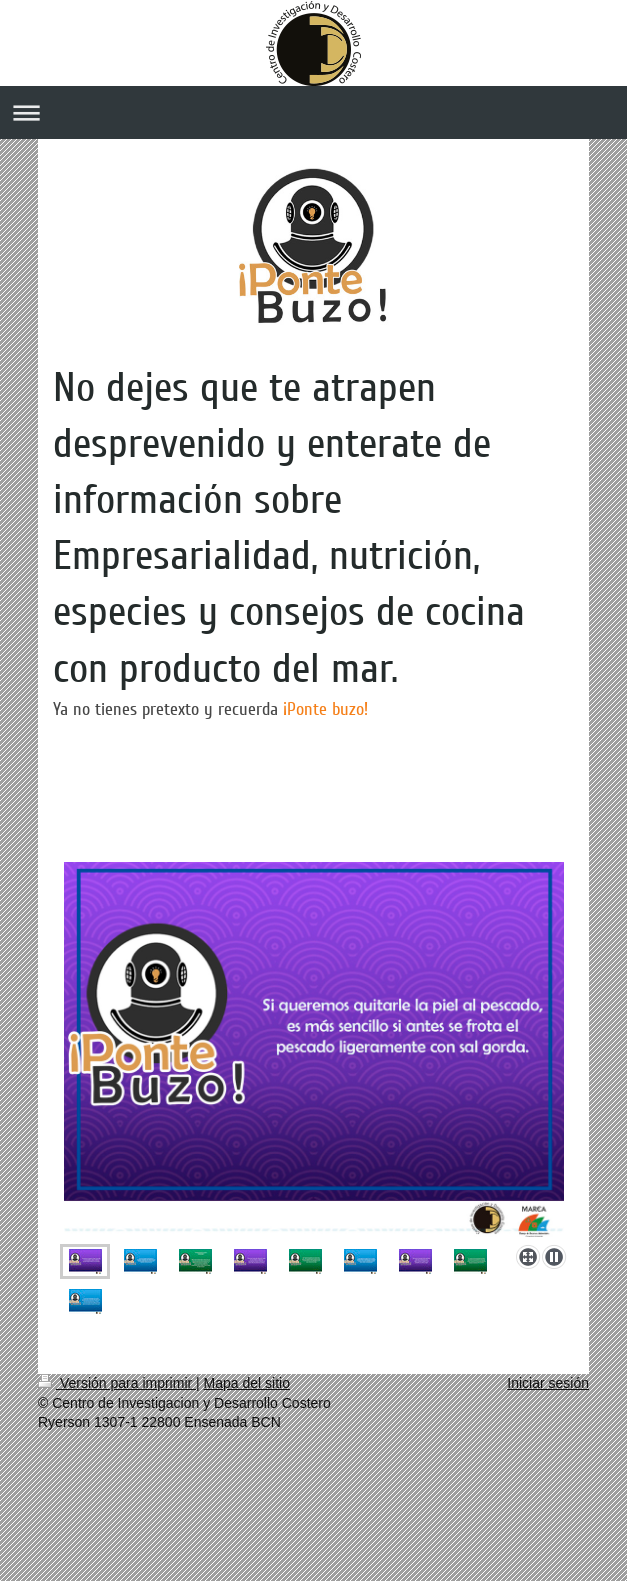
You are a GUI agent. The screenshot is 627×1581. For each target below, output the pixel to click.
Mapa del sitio (247, 1383)
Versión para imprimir (117, 1383)
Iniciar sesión (548, 1383)
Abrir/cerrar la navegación (313, 112)
